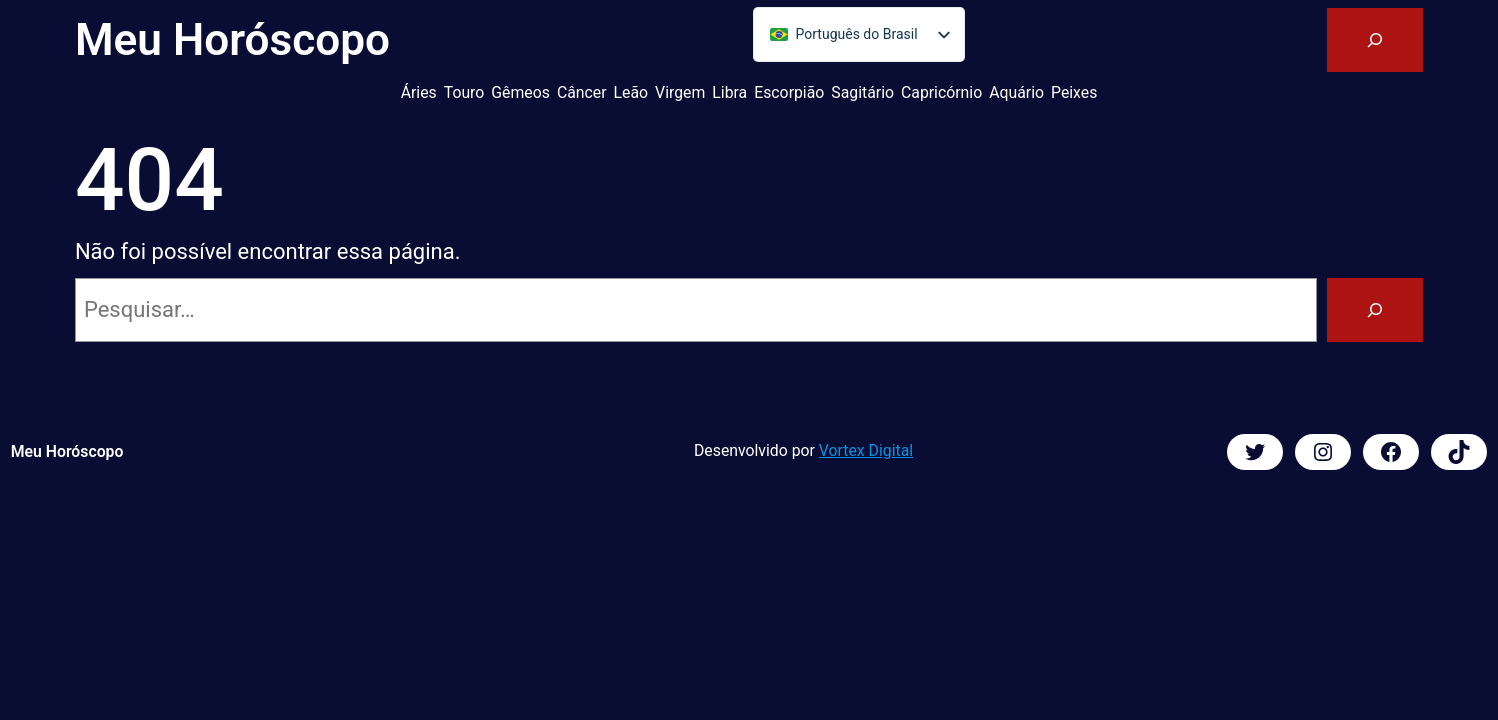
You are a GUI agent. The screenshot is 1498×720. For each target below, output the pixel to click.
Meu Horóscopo (232, 40)
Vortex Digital (866, 450)
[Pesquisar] (1375, 310)
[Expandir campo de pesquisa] (1375, 40)
